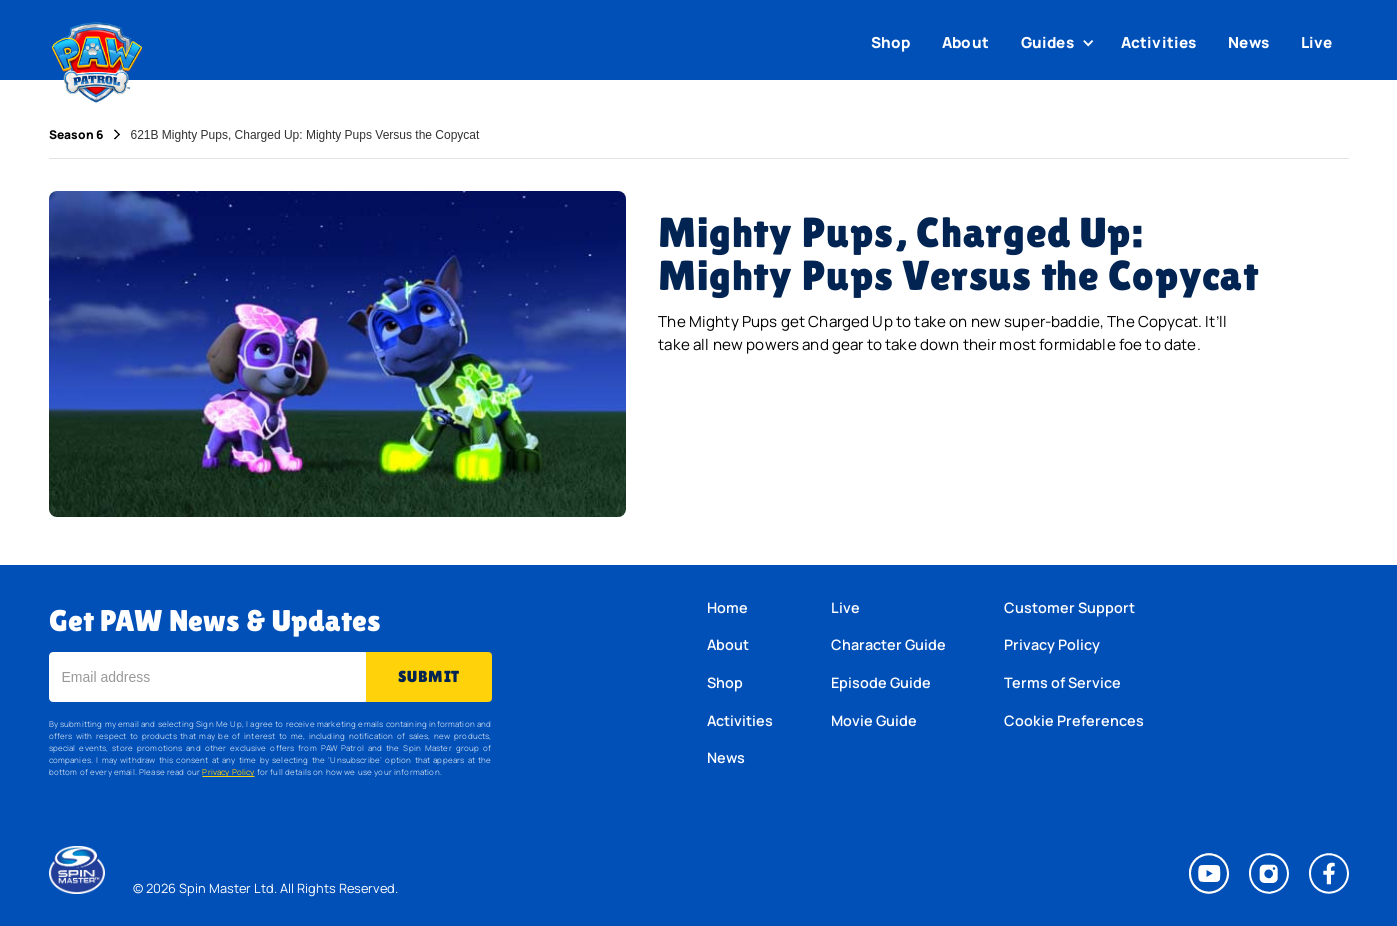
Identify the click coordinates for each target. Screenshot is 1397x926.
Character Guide (888, 644)
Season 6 (76, 135)
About (965, 42)
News (1248, 42)
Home (727, 607)
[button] (1060, 43)
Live (1317, 42)
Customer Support (1069, 607)
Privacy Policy (228, 771)
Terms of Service (1062, 682)
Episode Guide (881, 682)
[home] (97, 58)
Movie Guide (874, 720)
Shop (891, 42)
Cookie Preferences (1074, 720)
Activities (1159, 42)
